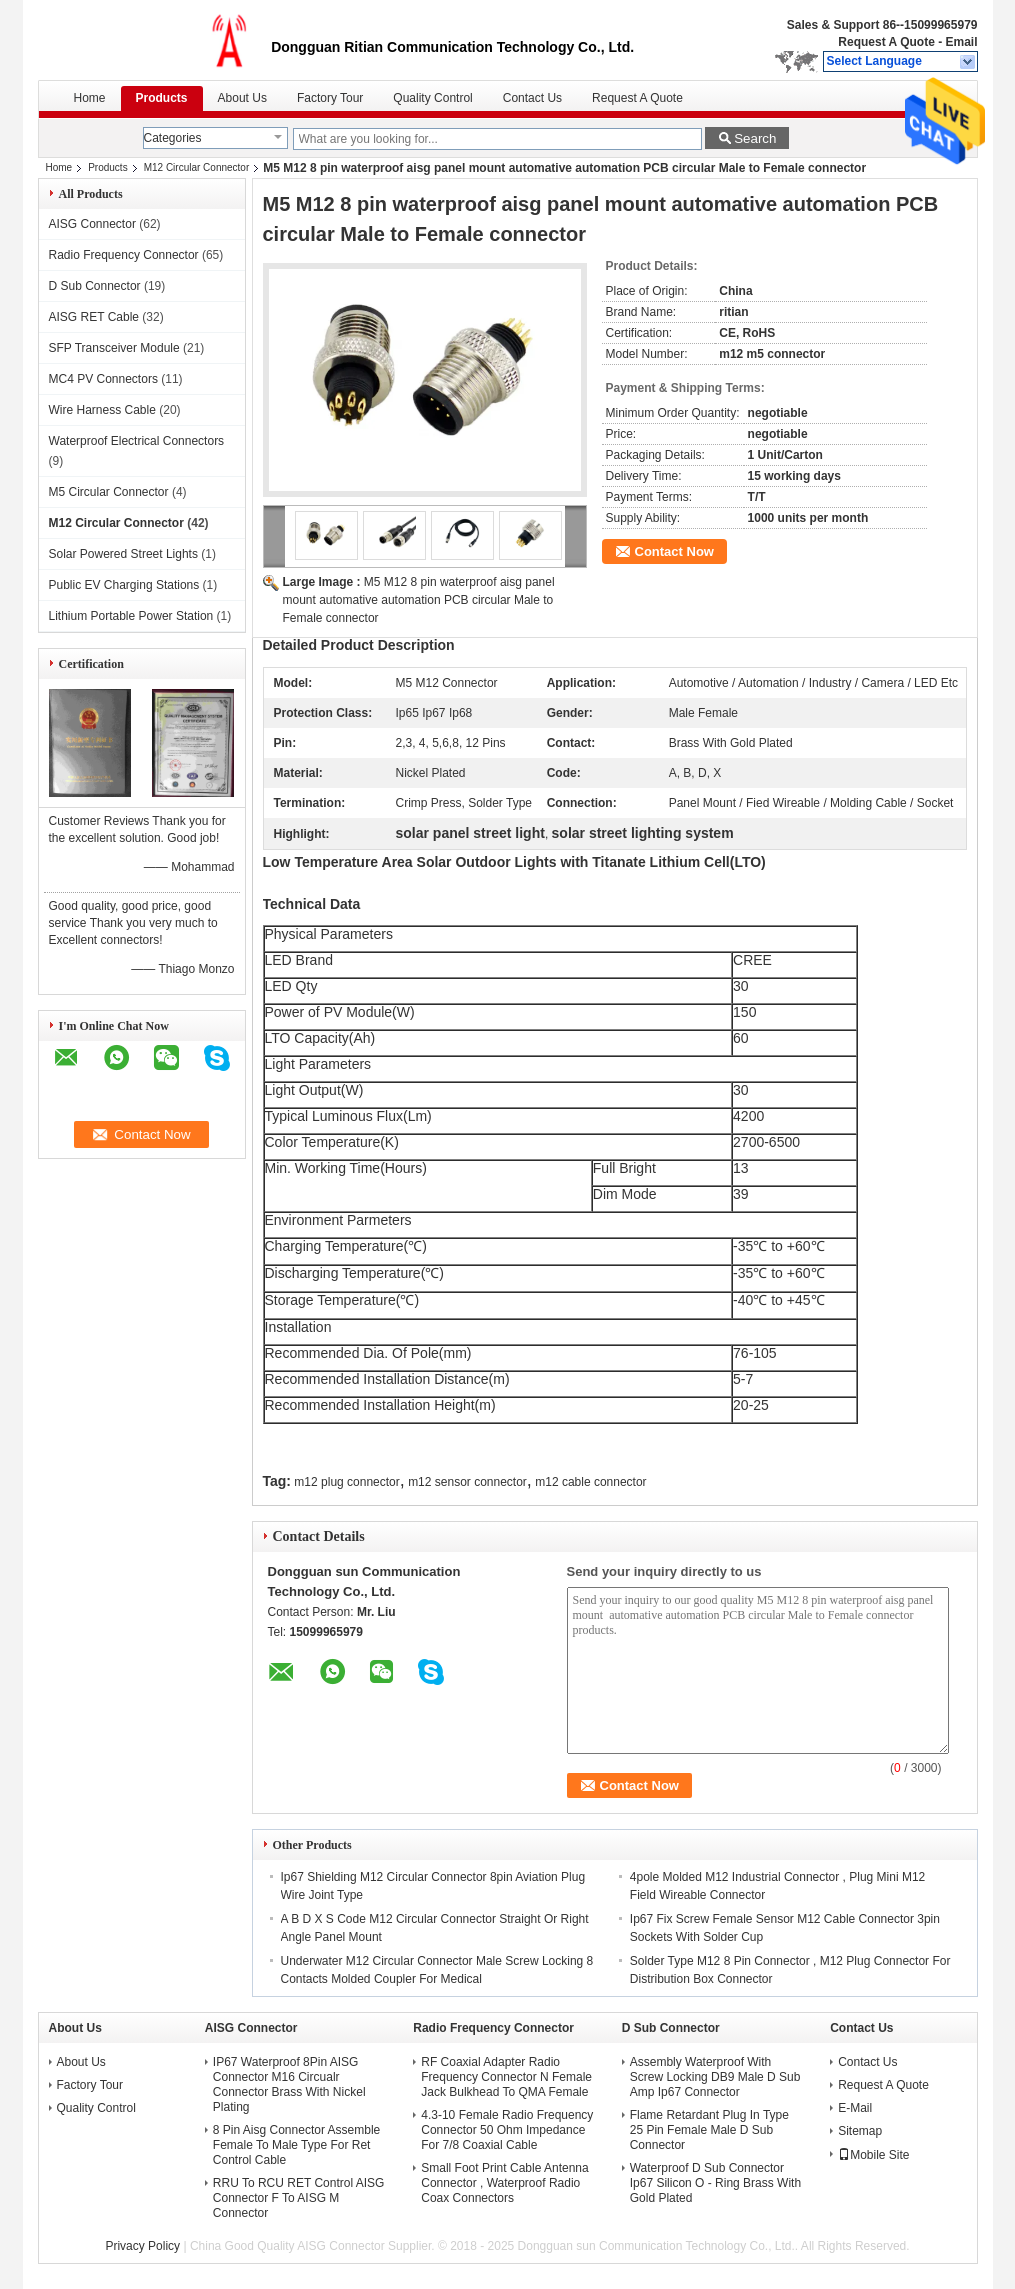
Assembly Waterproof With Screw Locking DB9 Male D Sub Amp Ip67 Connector (715, 2077)
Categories (173, 138)
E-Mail (855, 2108)
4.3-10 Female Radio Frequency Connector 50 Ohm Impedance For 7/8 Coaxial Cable (507, 2130)
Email (961, 42)
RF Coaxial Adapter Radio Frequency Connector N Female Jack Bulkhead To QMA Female (506, 2077)
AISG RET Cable (94, 317)
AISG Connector (92, 224)
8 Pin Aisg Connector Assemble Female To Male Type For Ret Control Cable (296, 2145)
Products (162, 98)
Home (90, 98)
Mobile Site (873, 2155)
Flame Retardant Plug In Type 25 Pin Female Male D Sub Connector (709, 2130)
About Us (242, 98)
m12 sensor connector (467, 1482)
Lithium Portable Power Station (131, 616)
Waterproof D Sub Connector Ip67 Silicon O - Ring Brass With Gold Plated (715, 2183)
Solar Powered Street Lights (123, 554)
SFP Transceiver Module (114, 348)
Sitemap (860, 2131)
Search (755, 138)
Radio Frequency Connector (124, 255)
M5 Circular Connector (109, 492)
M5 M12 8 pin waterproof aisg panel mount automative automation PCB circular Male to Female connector (419, 600)
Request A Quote (886, 42)
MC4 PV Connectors (103, 379)
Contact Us (532, 98)
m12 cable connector (590, 1482)
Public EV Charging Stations (124, 585)
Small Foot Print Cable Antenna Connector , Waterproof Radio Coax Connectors (504, 2183)
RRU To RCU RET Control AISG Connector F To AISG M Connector (299, 2198)
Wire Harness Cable (102, 410)
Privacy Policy (142, 2246)
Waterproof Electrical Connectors (137, 441)
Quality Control (432, 98)
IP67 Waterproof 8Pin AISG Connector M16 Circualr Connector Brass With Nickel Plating (289, 2084)
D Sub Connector (95, 286)
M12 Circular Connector (197, 167)
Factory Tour (330, 98)
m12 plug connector (346, 1482)
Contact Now (674, 551)
